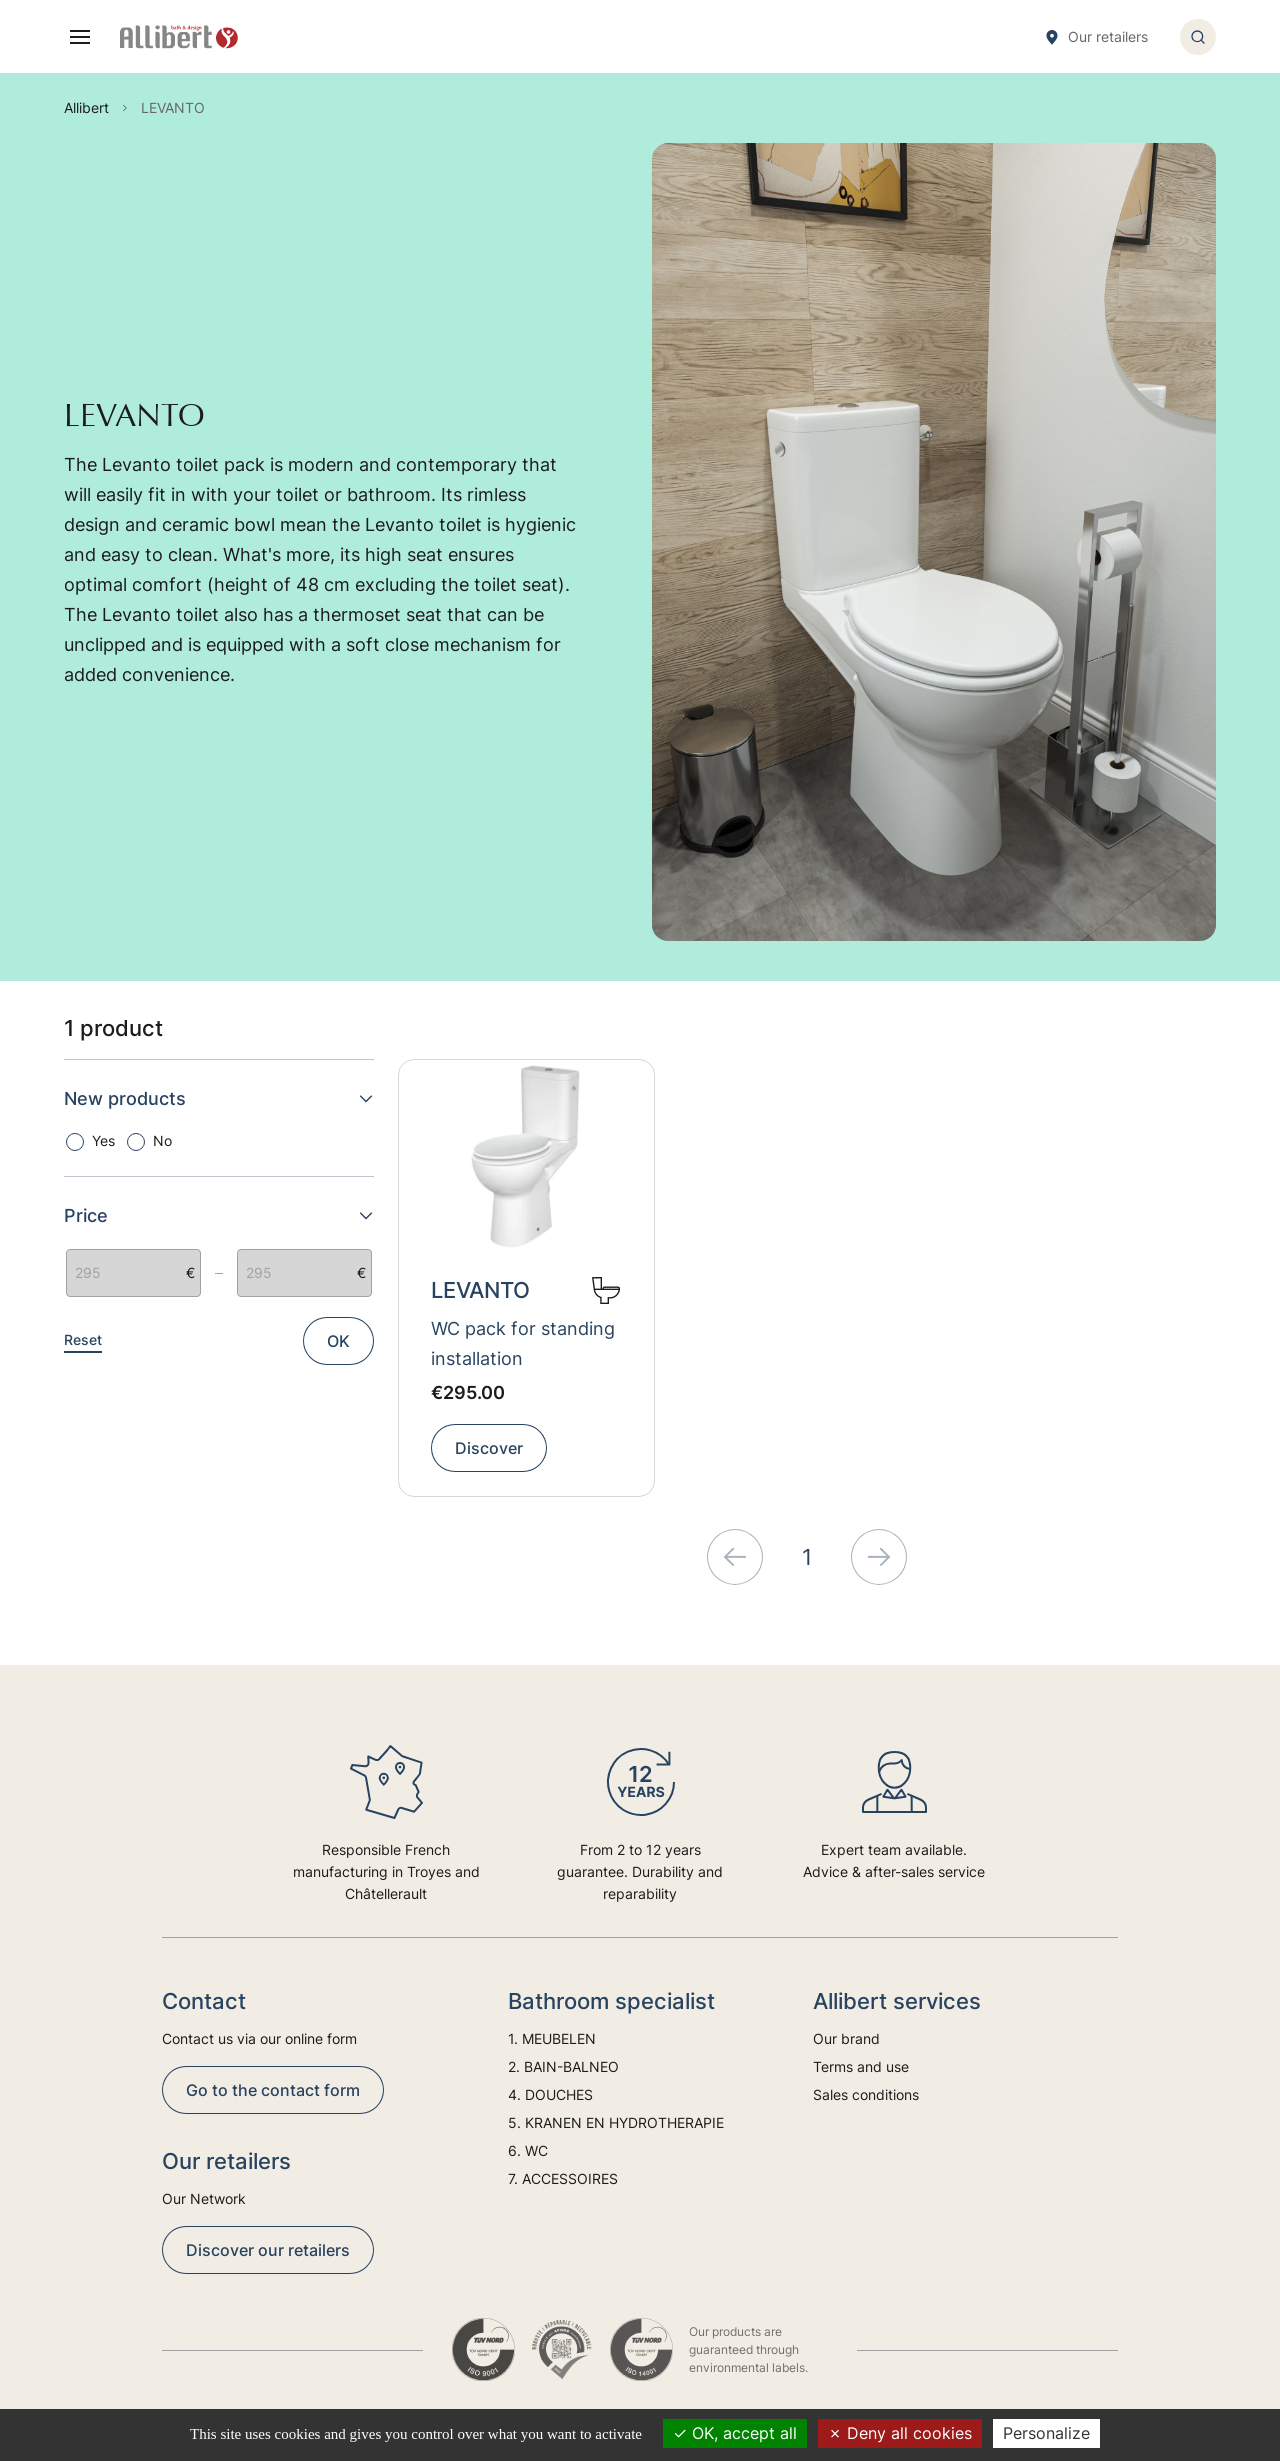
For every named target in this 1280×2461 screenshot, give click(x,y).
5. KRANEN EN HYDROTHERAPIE (616, 2122)
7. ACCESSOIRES (563, 2178)
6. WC (528, 2150)
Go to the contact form (273, 2090)
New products (219, 1098)
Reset (83, 1339)
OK (338, 1341)
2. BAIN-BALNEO (563, 2066)
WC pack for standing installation (523, 1343)
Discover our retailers (268, 2250)
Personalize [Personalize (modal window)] (1046, 2433)
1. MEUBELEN (552, 2038)
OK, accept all (735, 2433)
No (162, 1140)
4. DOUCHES (550, 2094)
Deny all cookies (900, 2433)
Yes (103, 1140)
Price (219, 1215)
